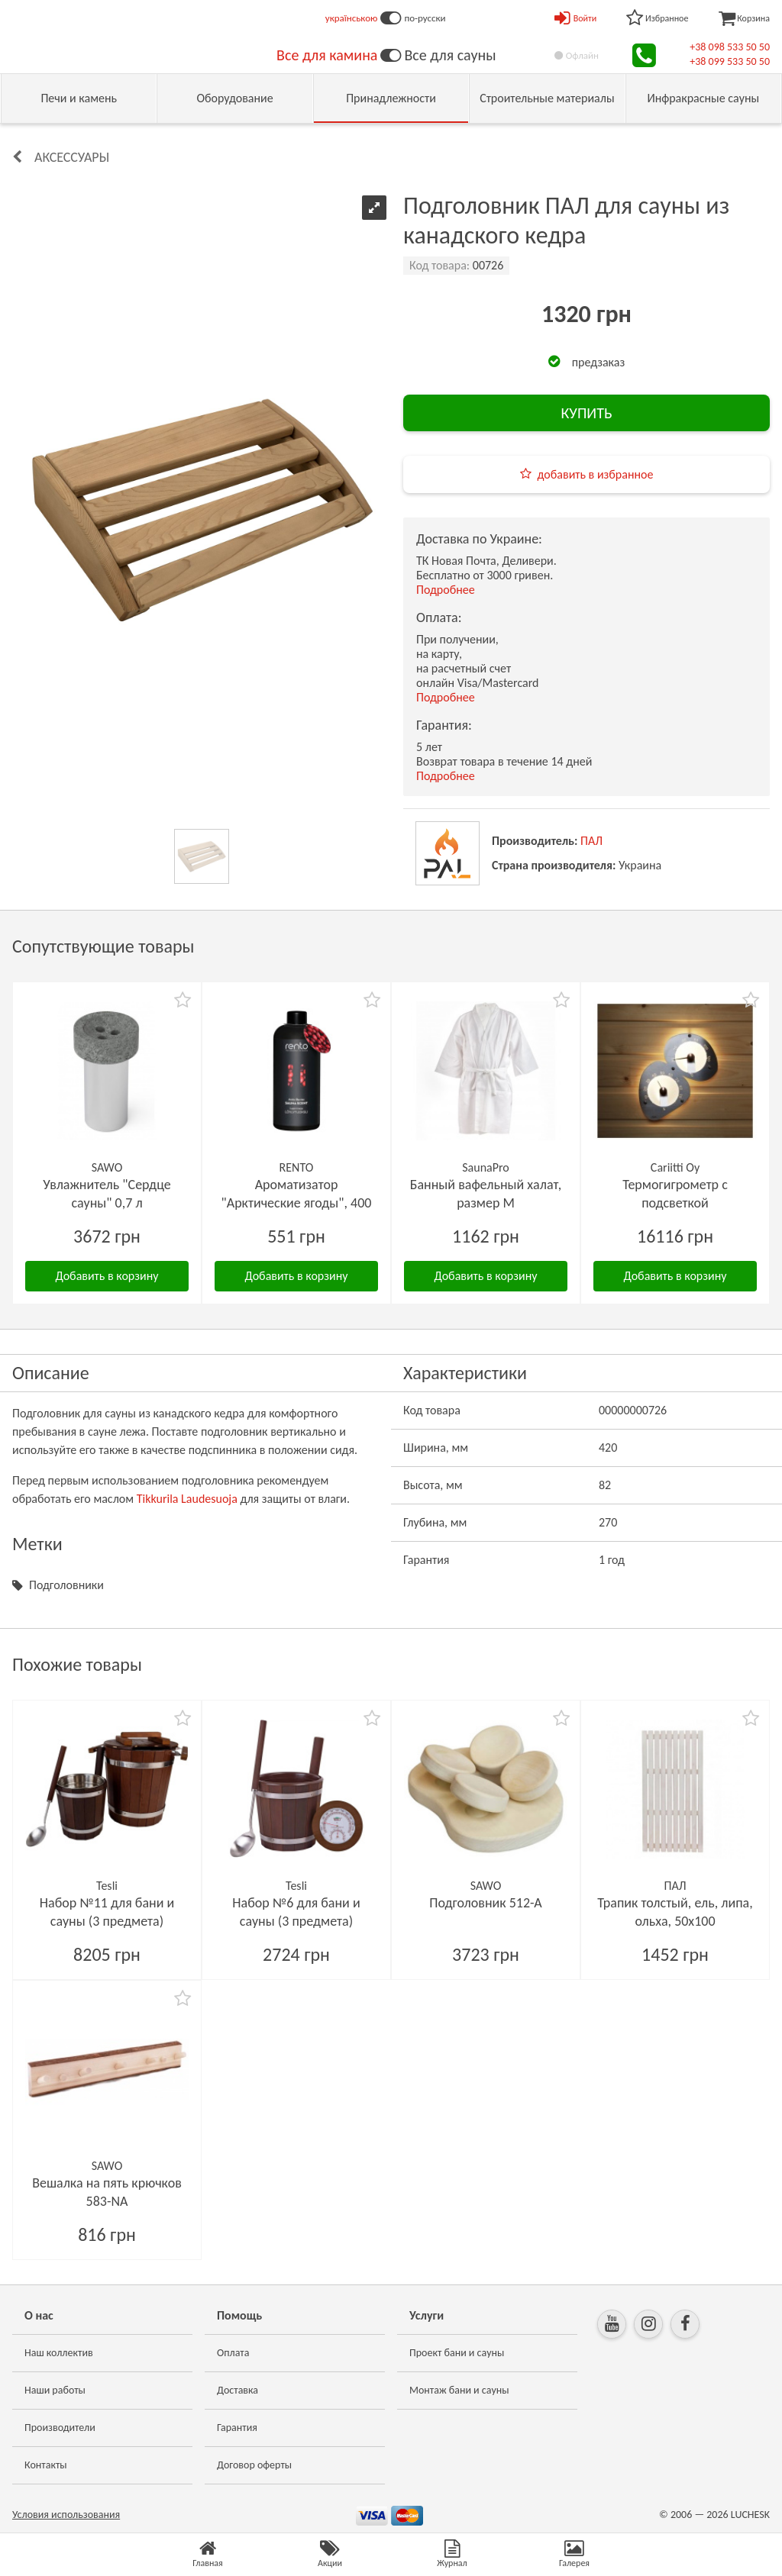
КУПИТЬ (586, 413)
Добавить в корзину (107, 1276)
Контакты (45, 2464)
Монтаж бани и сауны (459, 2390)
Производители (59, 2427)
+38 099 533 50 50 (730, 61)
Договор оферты (254, 2464)
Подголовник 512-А (485, 1902)
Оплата (233, 2352)
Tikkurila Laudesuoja (187, 1498)
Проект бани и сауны (456, 2352)
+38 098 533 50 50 (730, 46)
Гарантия (237, 2427)
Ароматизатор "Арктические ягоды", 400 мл (296, 1203)
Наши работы (55, 2390)
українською (351, 18)
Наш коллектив (58, 2352)
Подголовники (66, 1585)
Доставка (237, 2390)
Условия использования (66, 2514)
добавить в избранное (596, 474)
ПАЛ (591, 840)
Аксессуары (71, 157)
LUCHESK (750, 2514)
